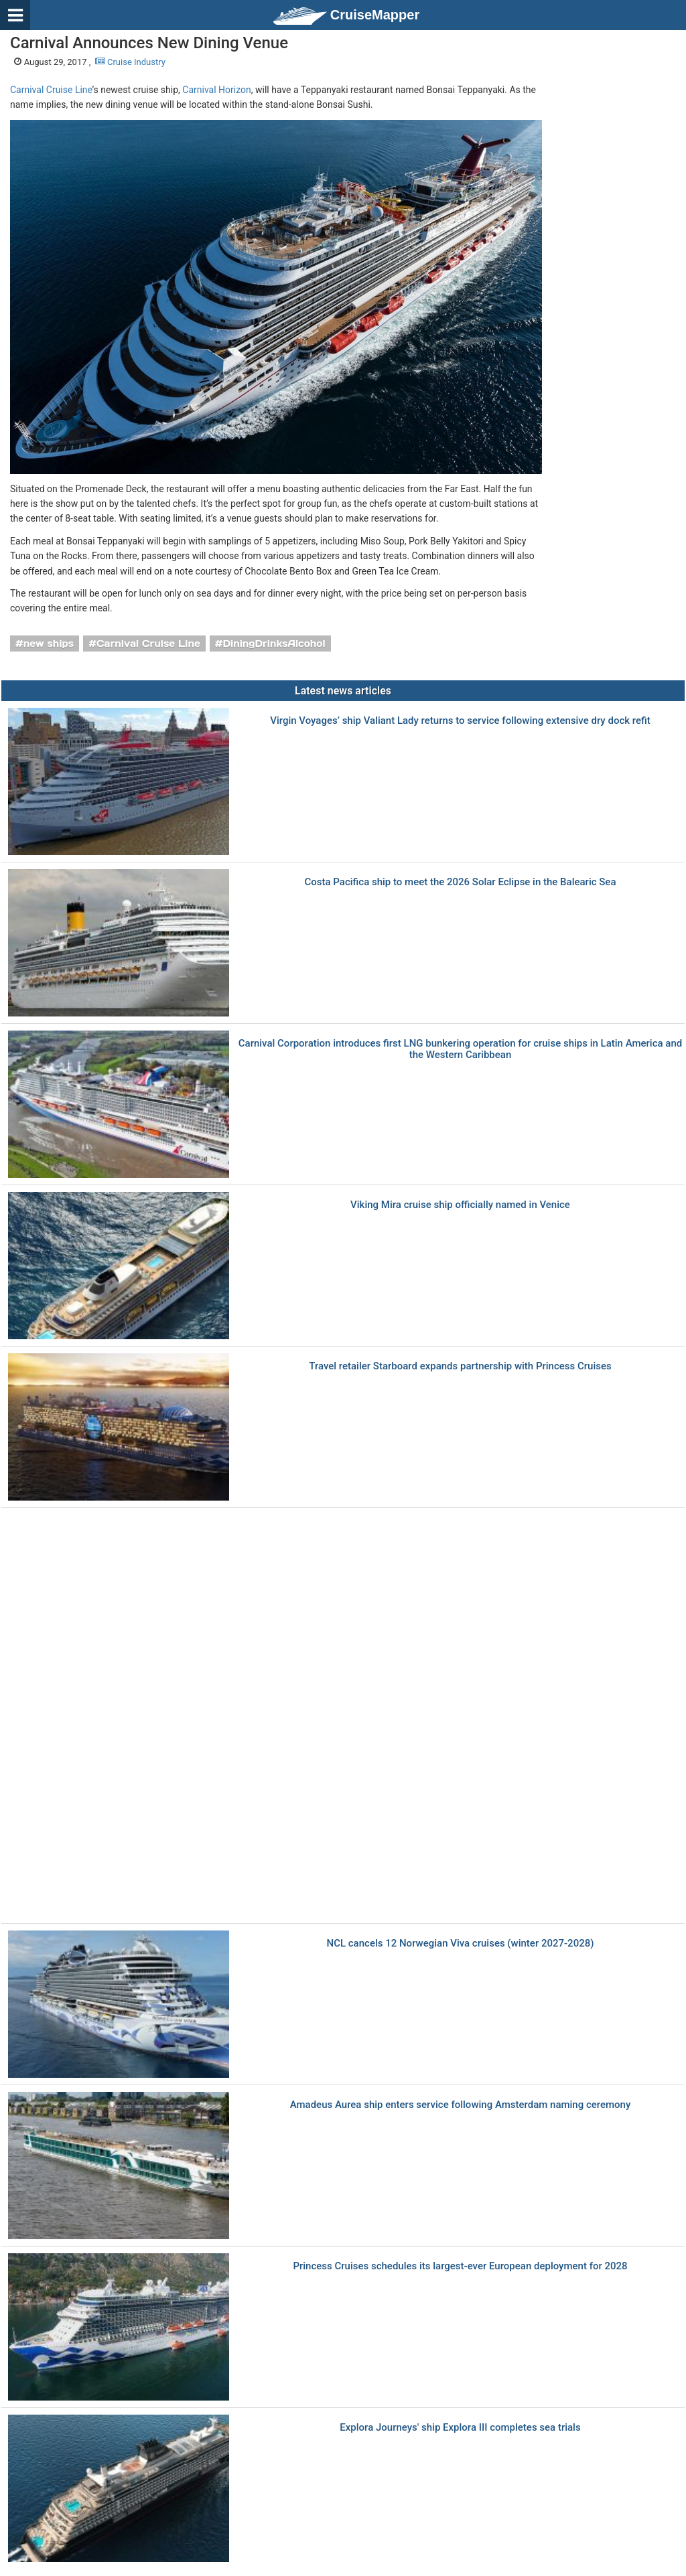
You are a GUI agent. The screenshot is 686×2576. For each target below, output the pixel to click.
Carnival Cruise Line (51, 89)
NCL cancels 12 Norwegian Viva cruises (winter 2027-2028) (460, 1943)
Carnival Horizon (216, 89)
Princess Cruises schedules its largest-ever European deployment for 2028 (460, 2266)
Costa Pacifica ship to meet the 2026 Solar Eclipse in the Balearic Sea (460, 882)
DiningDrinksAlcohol (273, 643)
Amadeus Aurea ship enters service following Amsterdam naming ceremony (460, 2105)
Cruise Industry (130, 62)
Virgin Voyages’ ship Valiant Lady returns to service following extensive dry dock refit (460, 721)
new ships (48, 643)
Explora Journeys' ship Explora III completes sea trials (460, 2427)
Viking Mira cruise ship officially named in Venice (460, 1205)
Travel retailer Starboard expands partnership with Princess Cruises (460, 1366)
